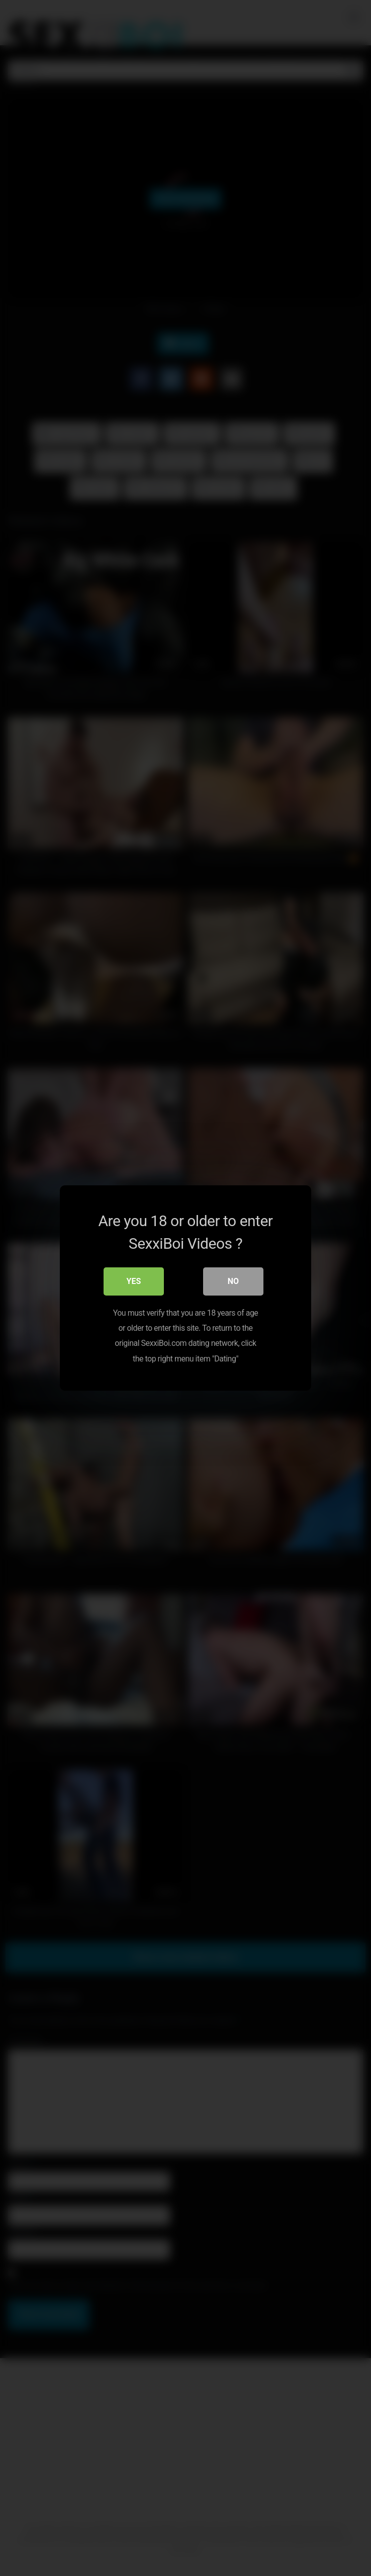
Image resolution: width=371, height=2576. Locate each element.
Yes (134, 1281)
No (233, 1281)
